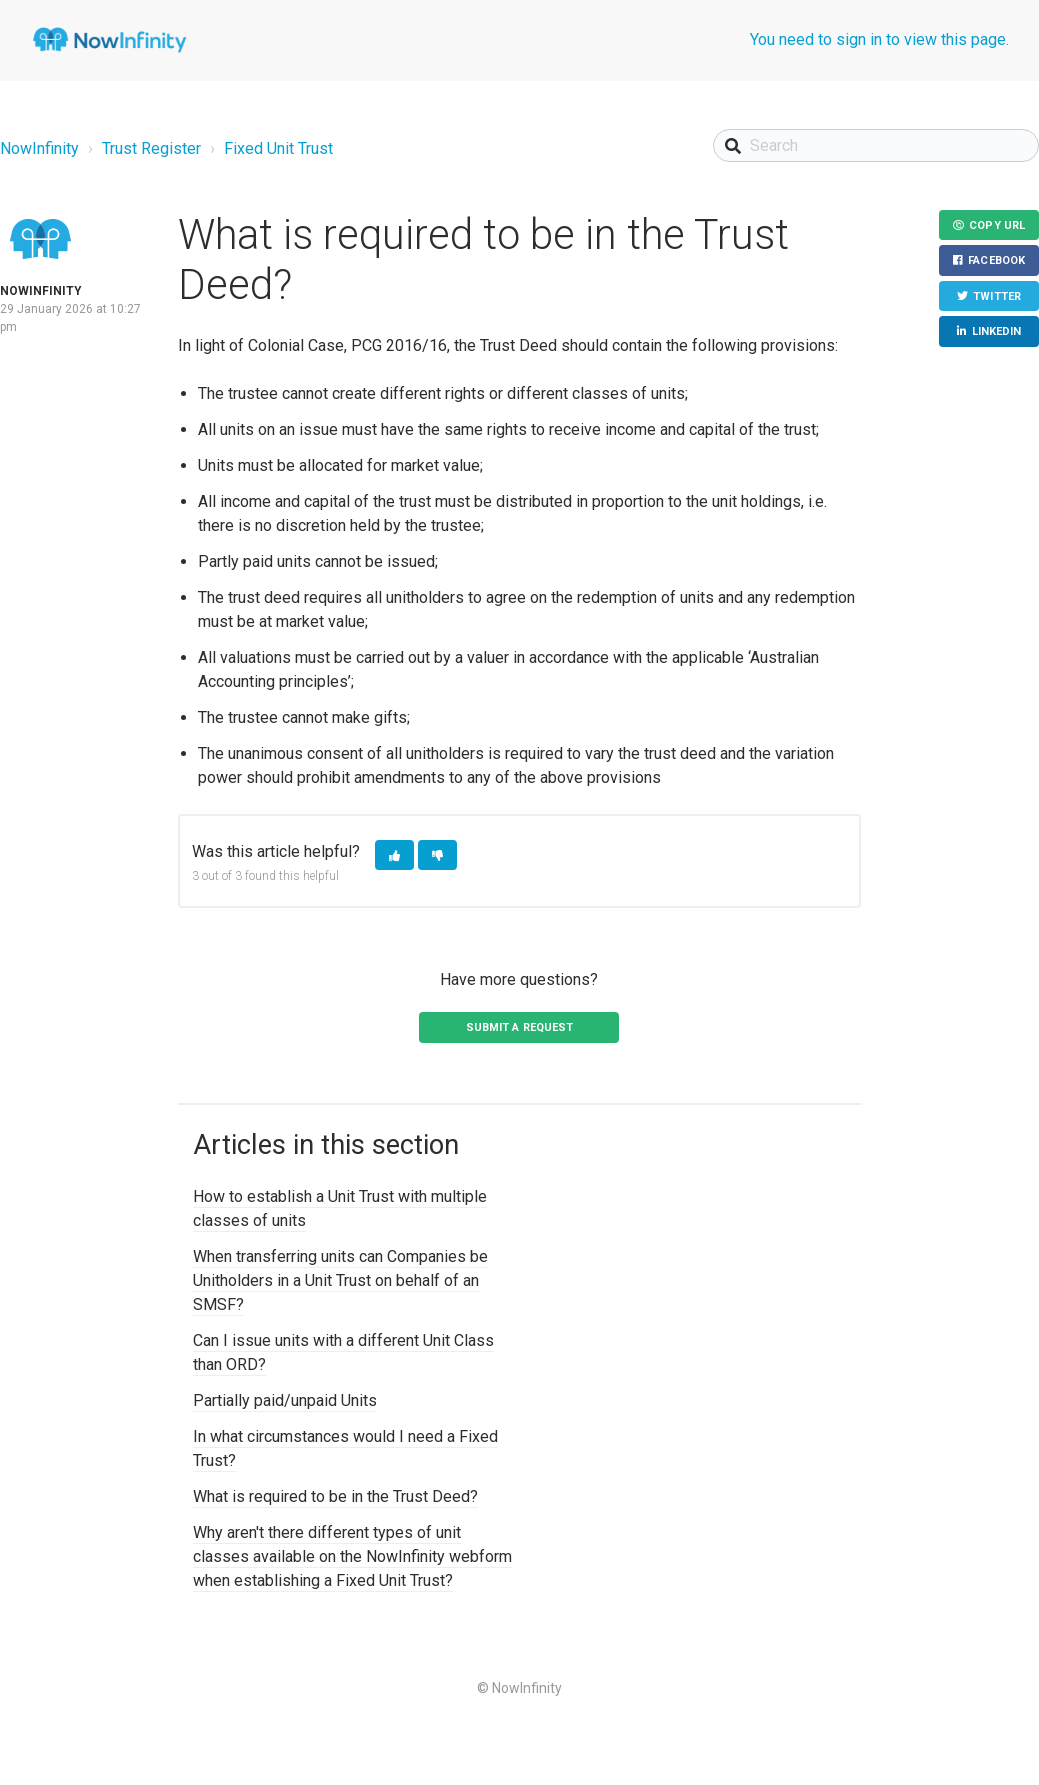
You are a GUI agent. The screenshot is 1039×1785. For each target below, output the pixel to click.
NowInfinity (39, 148)
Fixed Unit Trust (278, 148)
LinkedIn (997, 332)
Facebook (996, 261)
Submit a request (520, 1027)
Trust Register (151, 148)
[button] (394, 855)
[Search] (876, 145)
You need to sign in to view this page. (879, 39)
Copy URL (997, 225)
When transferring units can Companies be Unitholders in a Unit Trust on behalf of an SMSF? (340, 1280)
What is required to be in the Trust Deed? (335, 1496)
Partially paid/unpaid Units (285, 1400)
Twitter (997, 296)
